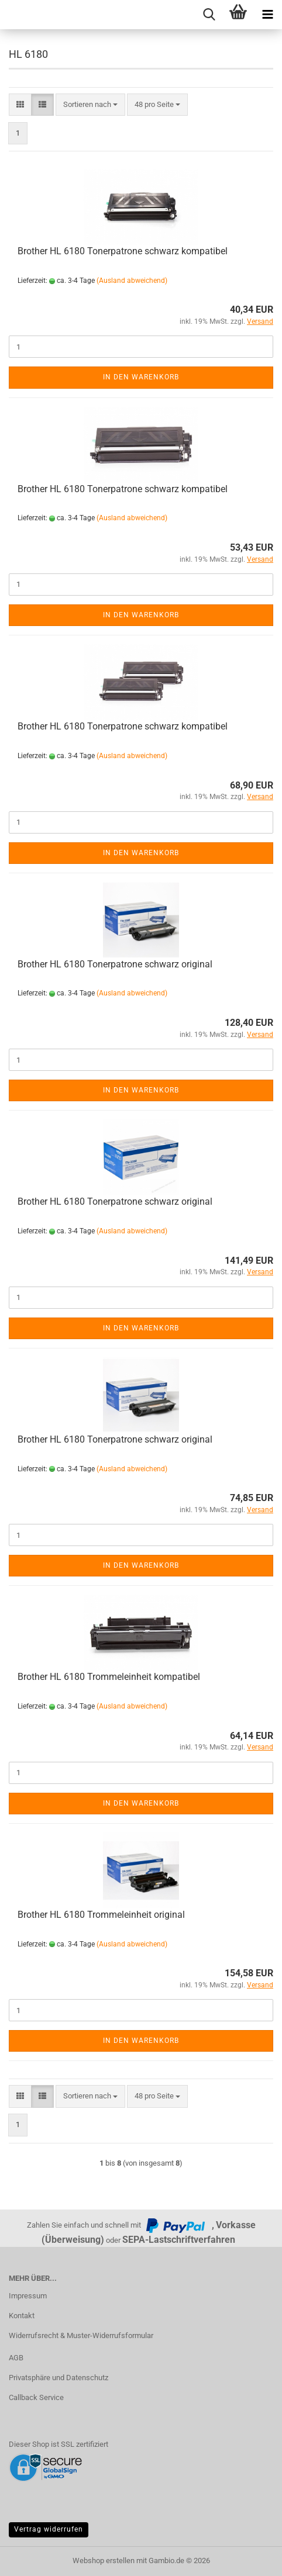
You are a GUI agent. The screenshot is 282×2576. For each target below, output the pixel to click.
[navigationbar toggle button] (267, 14)
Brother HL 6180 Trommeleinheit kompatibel (109, 1676)
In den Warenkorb (141, 377)
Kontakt (22, 2315)
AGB (16, 2357)
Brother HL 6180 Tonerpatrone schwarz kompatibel (123, 251)
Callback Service (36, 2397)
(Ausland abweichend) (132, 280)
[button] (20, 105)
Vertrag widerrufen (48, 2529)
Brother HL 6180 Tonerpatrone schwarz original (115, 964)
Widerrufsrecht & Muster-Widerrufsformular (81, 2335)
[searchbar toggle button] (208, 14)
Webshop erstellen (104, 2560)
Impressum (28, 2295)
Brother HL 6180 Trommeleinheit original (101, 1914)
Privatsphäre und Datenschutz (58, 2377)
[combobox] (90, 105)
